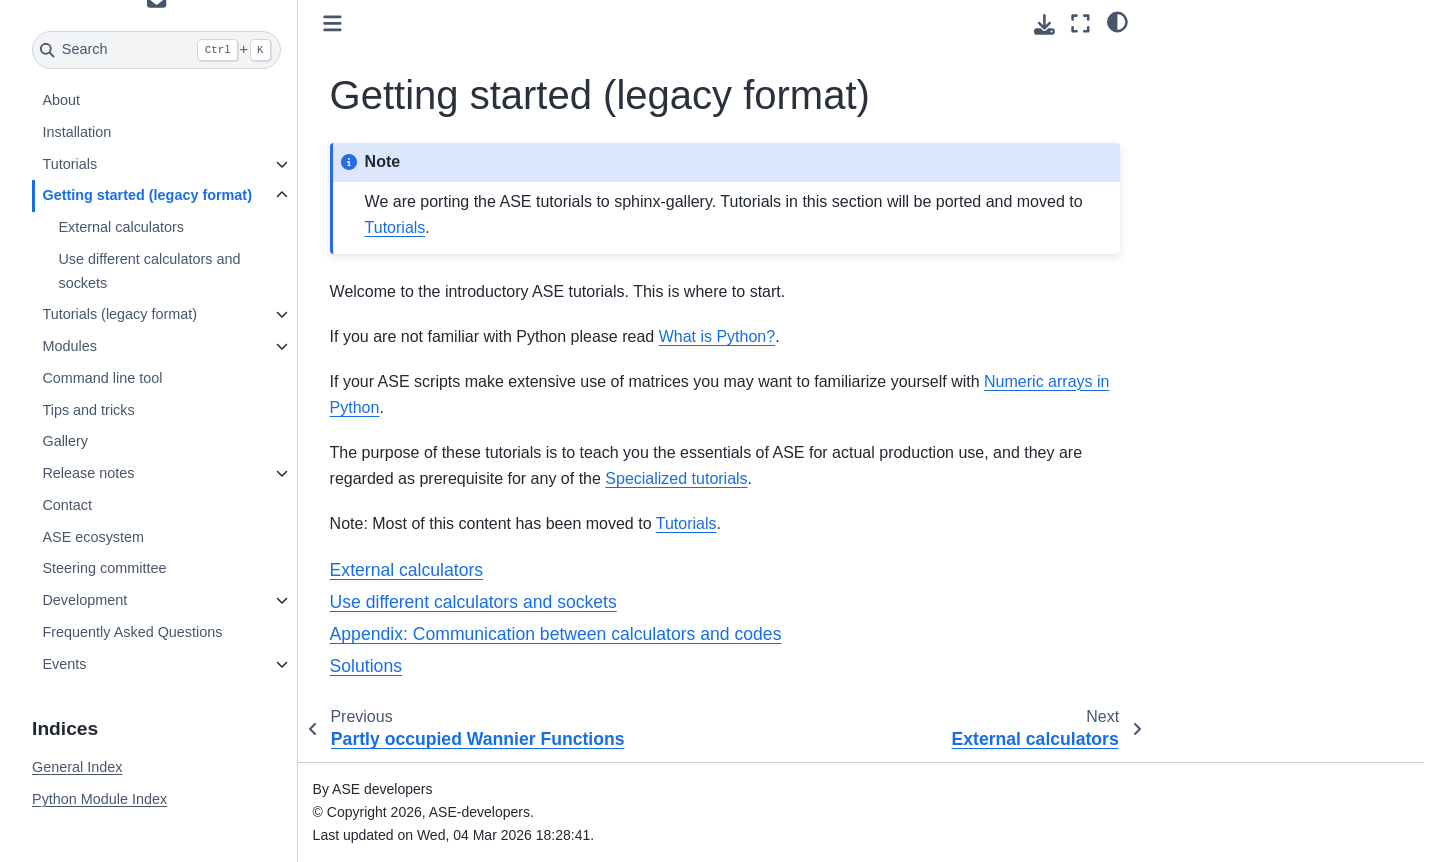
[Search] (156, 50)
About (61, 100)
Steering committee (104, 568)
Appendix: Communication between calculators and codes (556, 634)
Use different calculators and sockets (149, 271)
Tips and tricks (88, 410)
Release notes (88, 473)
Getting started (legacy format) (147, 195)
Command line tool (102, 378)
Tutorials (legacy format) (119, 314)
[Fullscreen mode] (1080, 23)
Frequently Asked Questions (132, 632)
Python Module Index (99, 799)
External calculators (121, 227)
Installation (76, 132)
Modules (69, 346)
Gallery (65, 441)
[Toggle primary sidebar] (332, 23)
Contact (67, 505)
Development (84, 600)
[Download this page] (1044, 24)
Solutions (366, 666)
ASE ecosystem (93, 537)
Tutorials (69, 164)
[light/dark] (1117, 21)
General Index (77, 767)
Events (64, 664)
